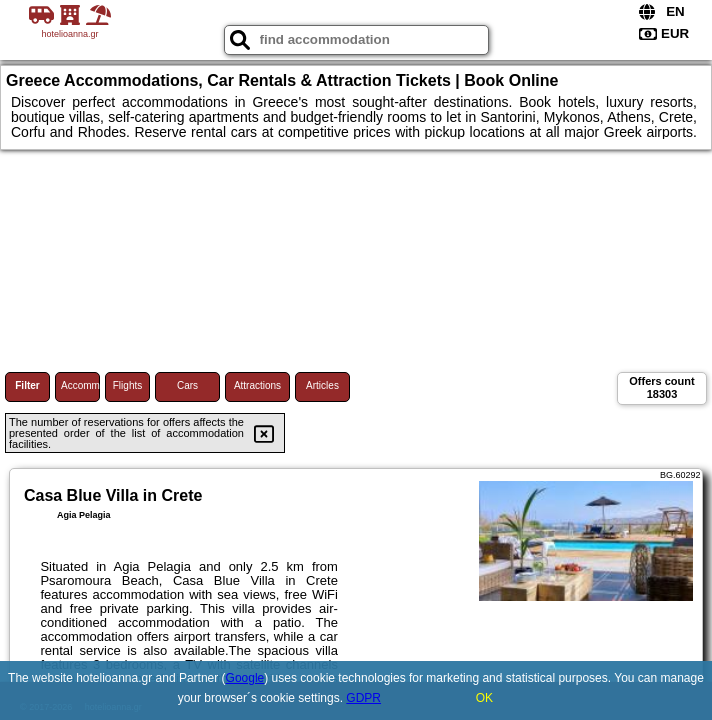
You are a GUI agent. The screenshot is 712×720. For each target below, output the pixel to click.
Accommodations (80, 385)
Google (245, 678)
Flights (127, 385)
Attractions (257, 385)
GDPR (363, 698)
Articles (322, 385)
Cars (187, 385)
